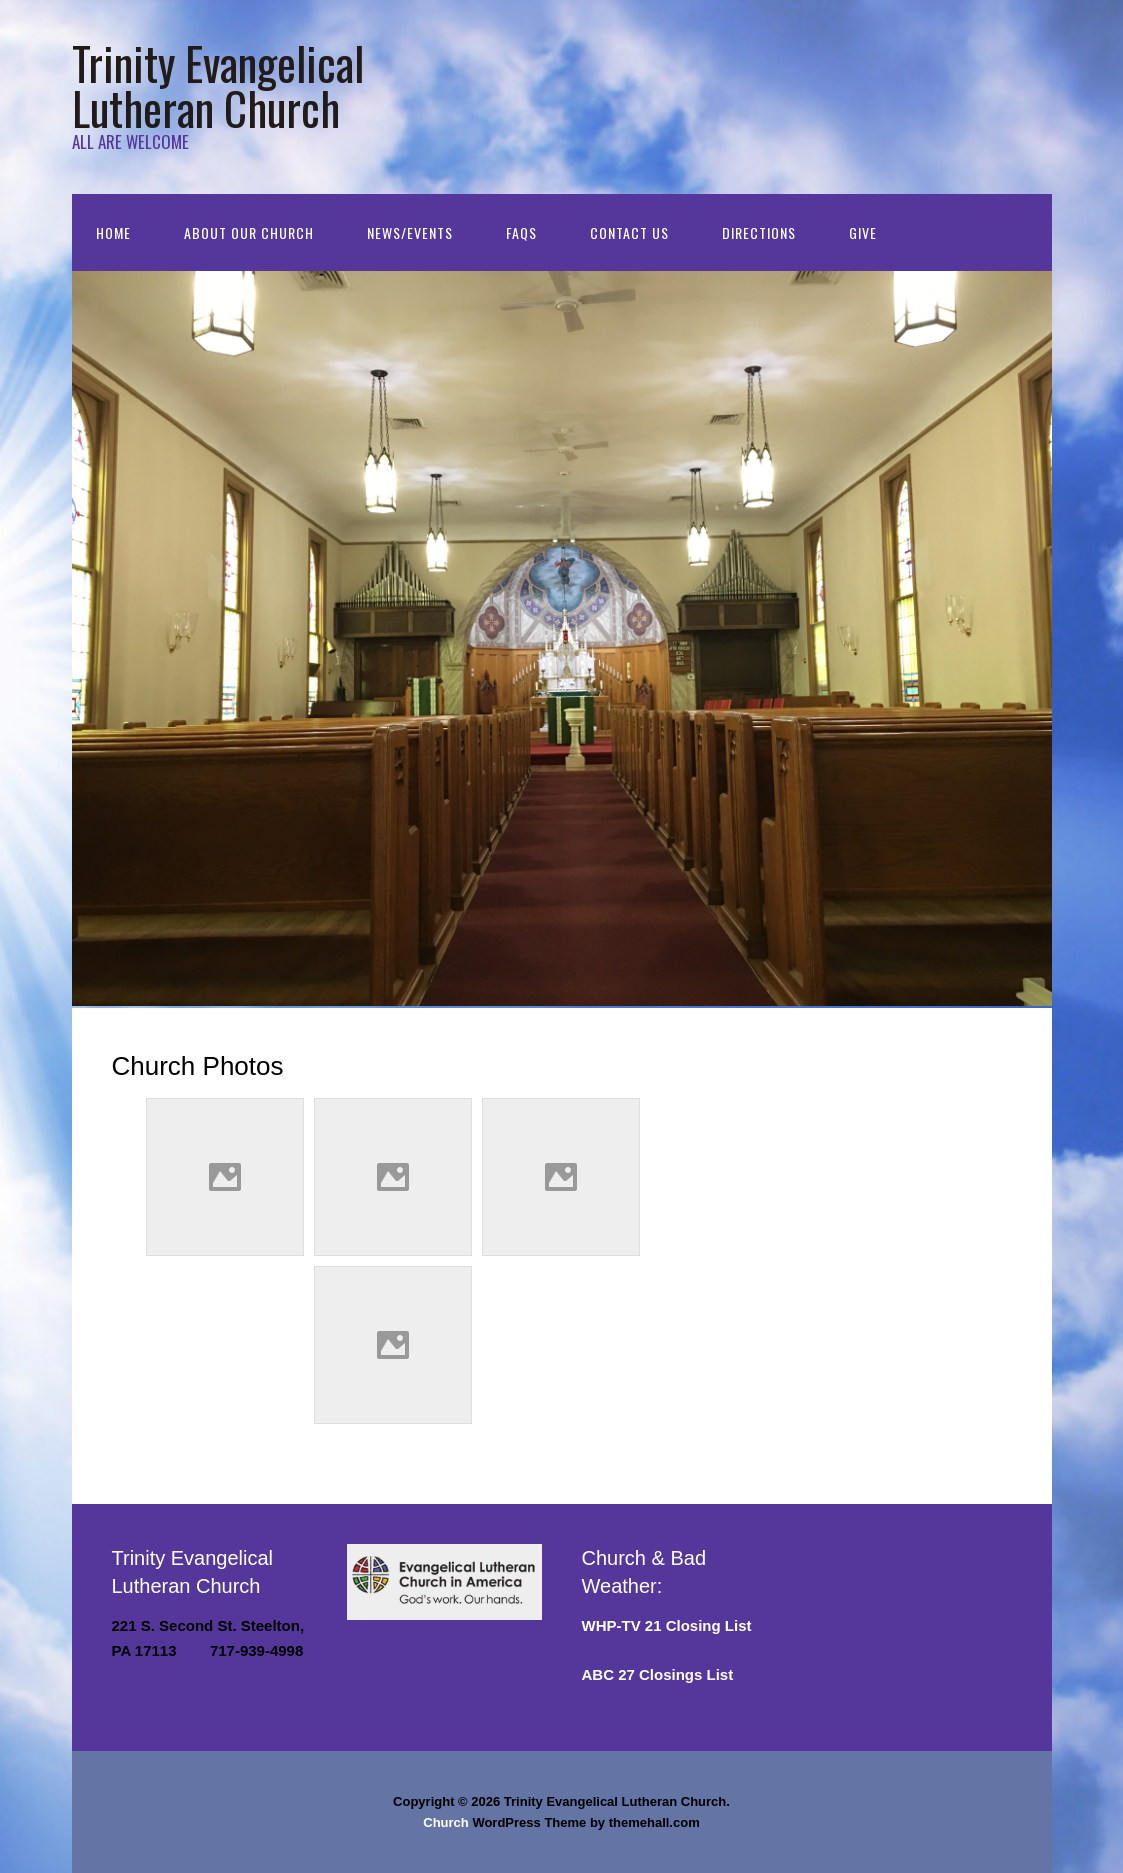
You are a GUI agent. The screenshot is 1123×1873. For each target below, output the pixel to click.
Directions (759, 232)
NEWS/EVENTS (410, 232)
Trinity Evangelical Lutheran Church (218, 85)
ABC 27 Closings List (658, 1674)
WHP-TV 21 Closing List (667, 1625)
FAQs (521, 232)
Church (446, 1822)
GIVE (863, 232)
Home (113, 232)
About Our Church (249, 232)
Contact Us (629, 232)
